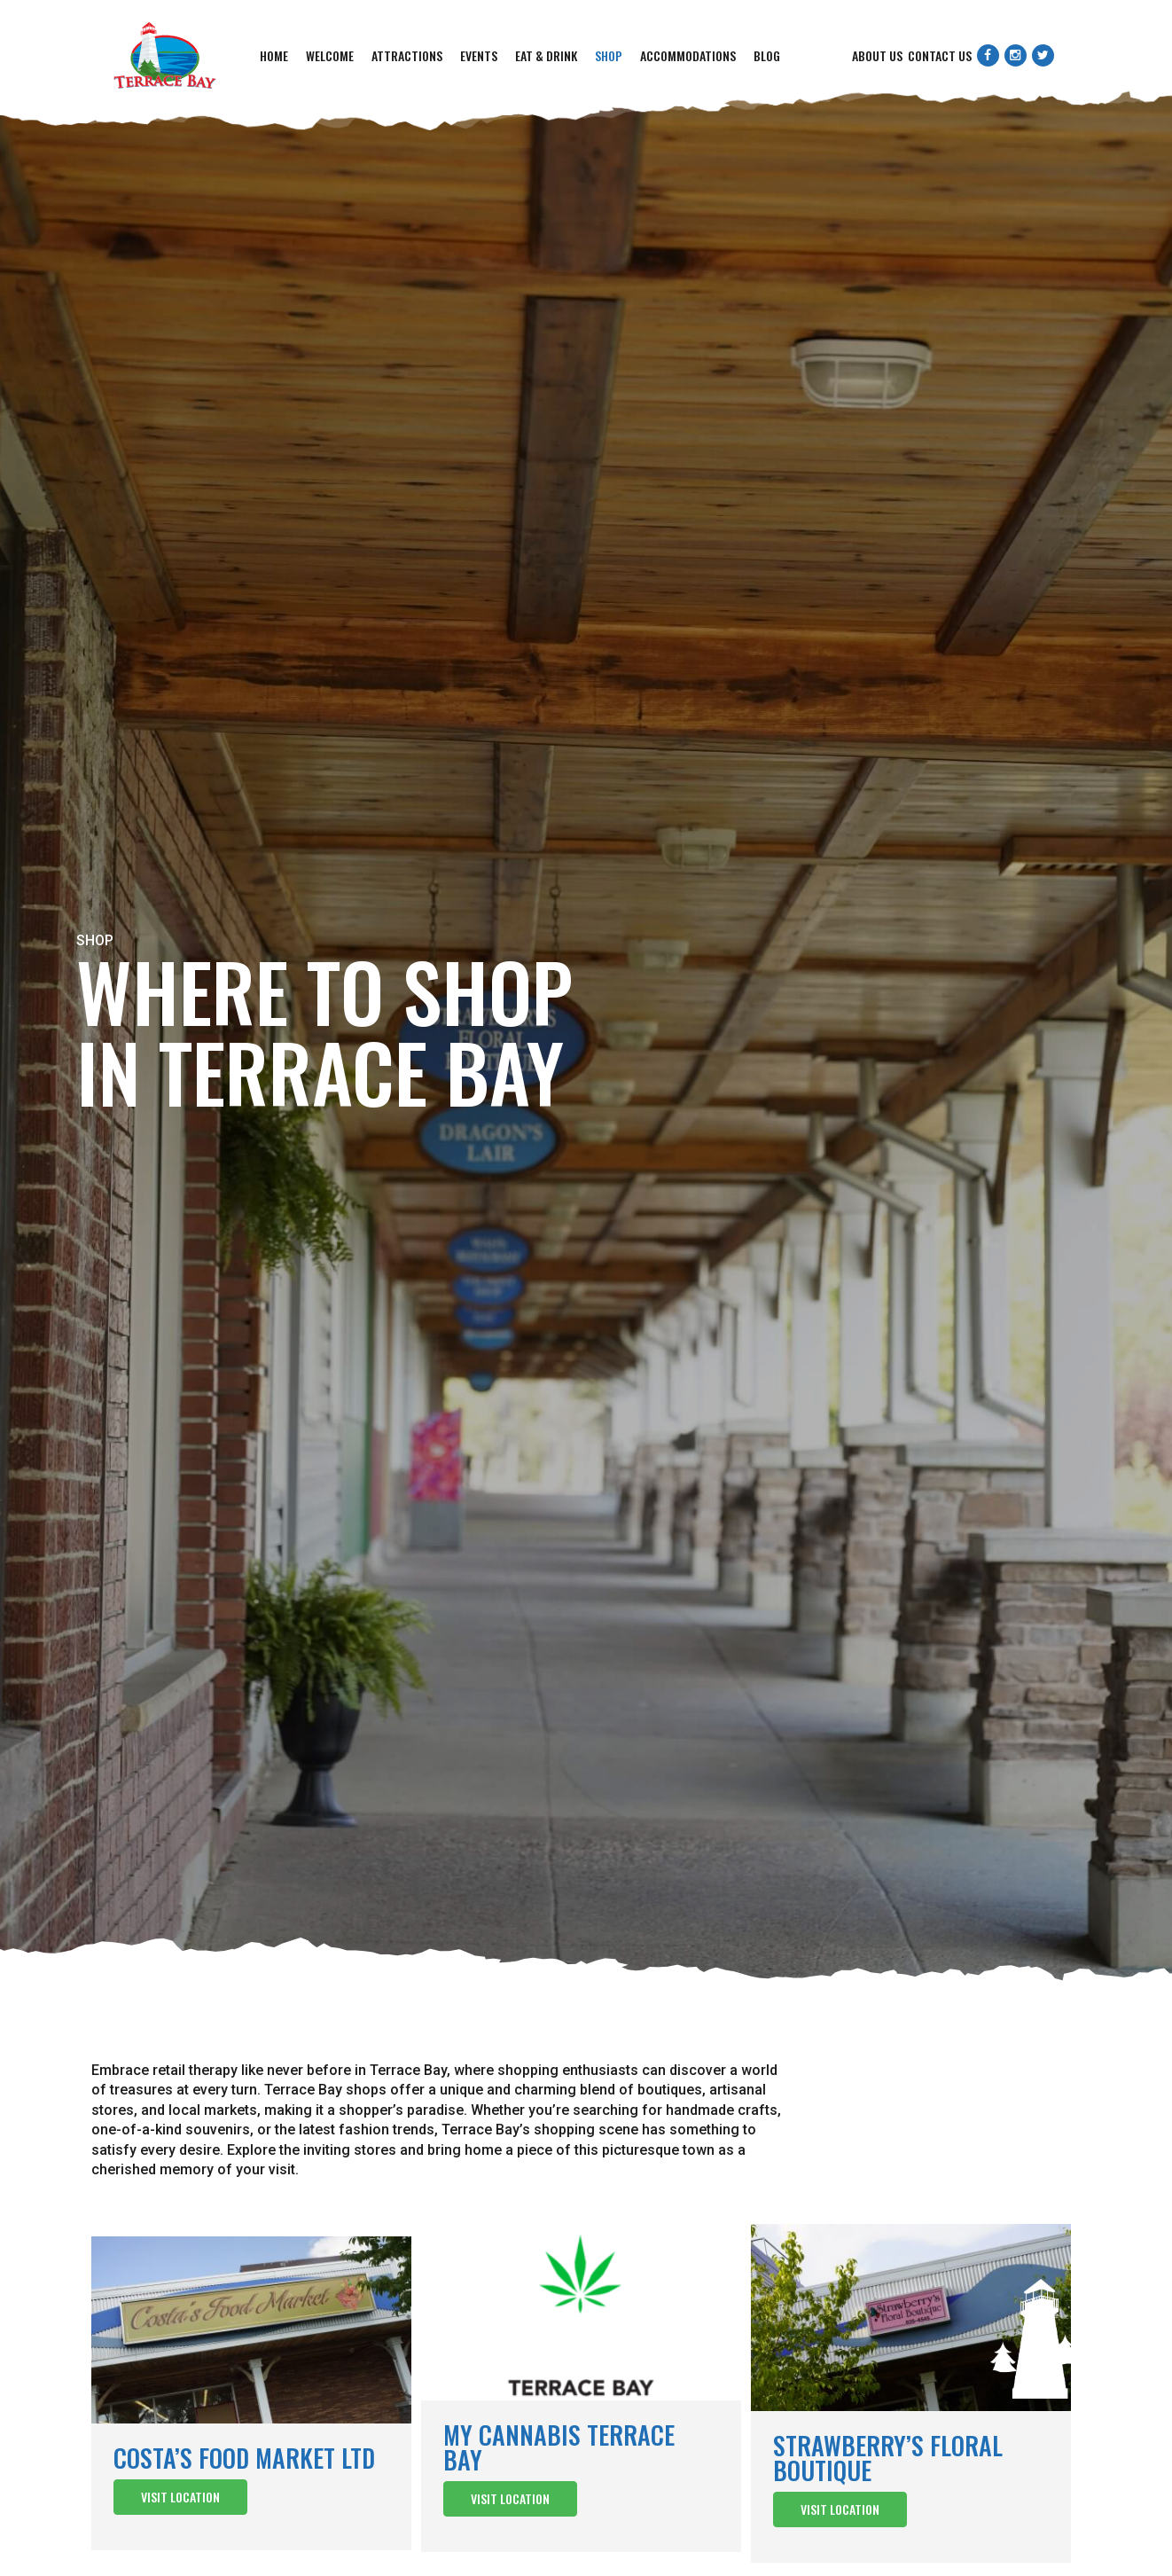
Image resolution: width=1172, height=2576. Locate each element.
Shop (608, 55)
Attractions (406, 55)
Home (274, 55)
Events (478, 55)
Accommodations (688, 55)
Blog (767, 55)
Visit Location (180, 2496)
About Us (877, 55)
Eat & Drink (546, 55)
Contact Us (940, 55)
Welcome (330, 55)
